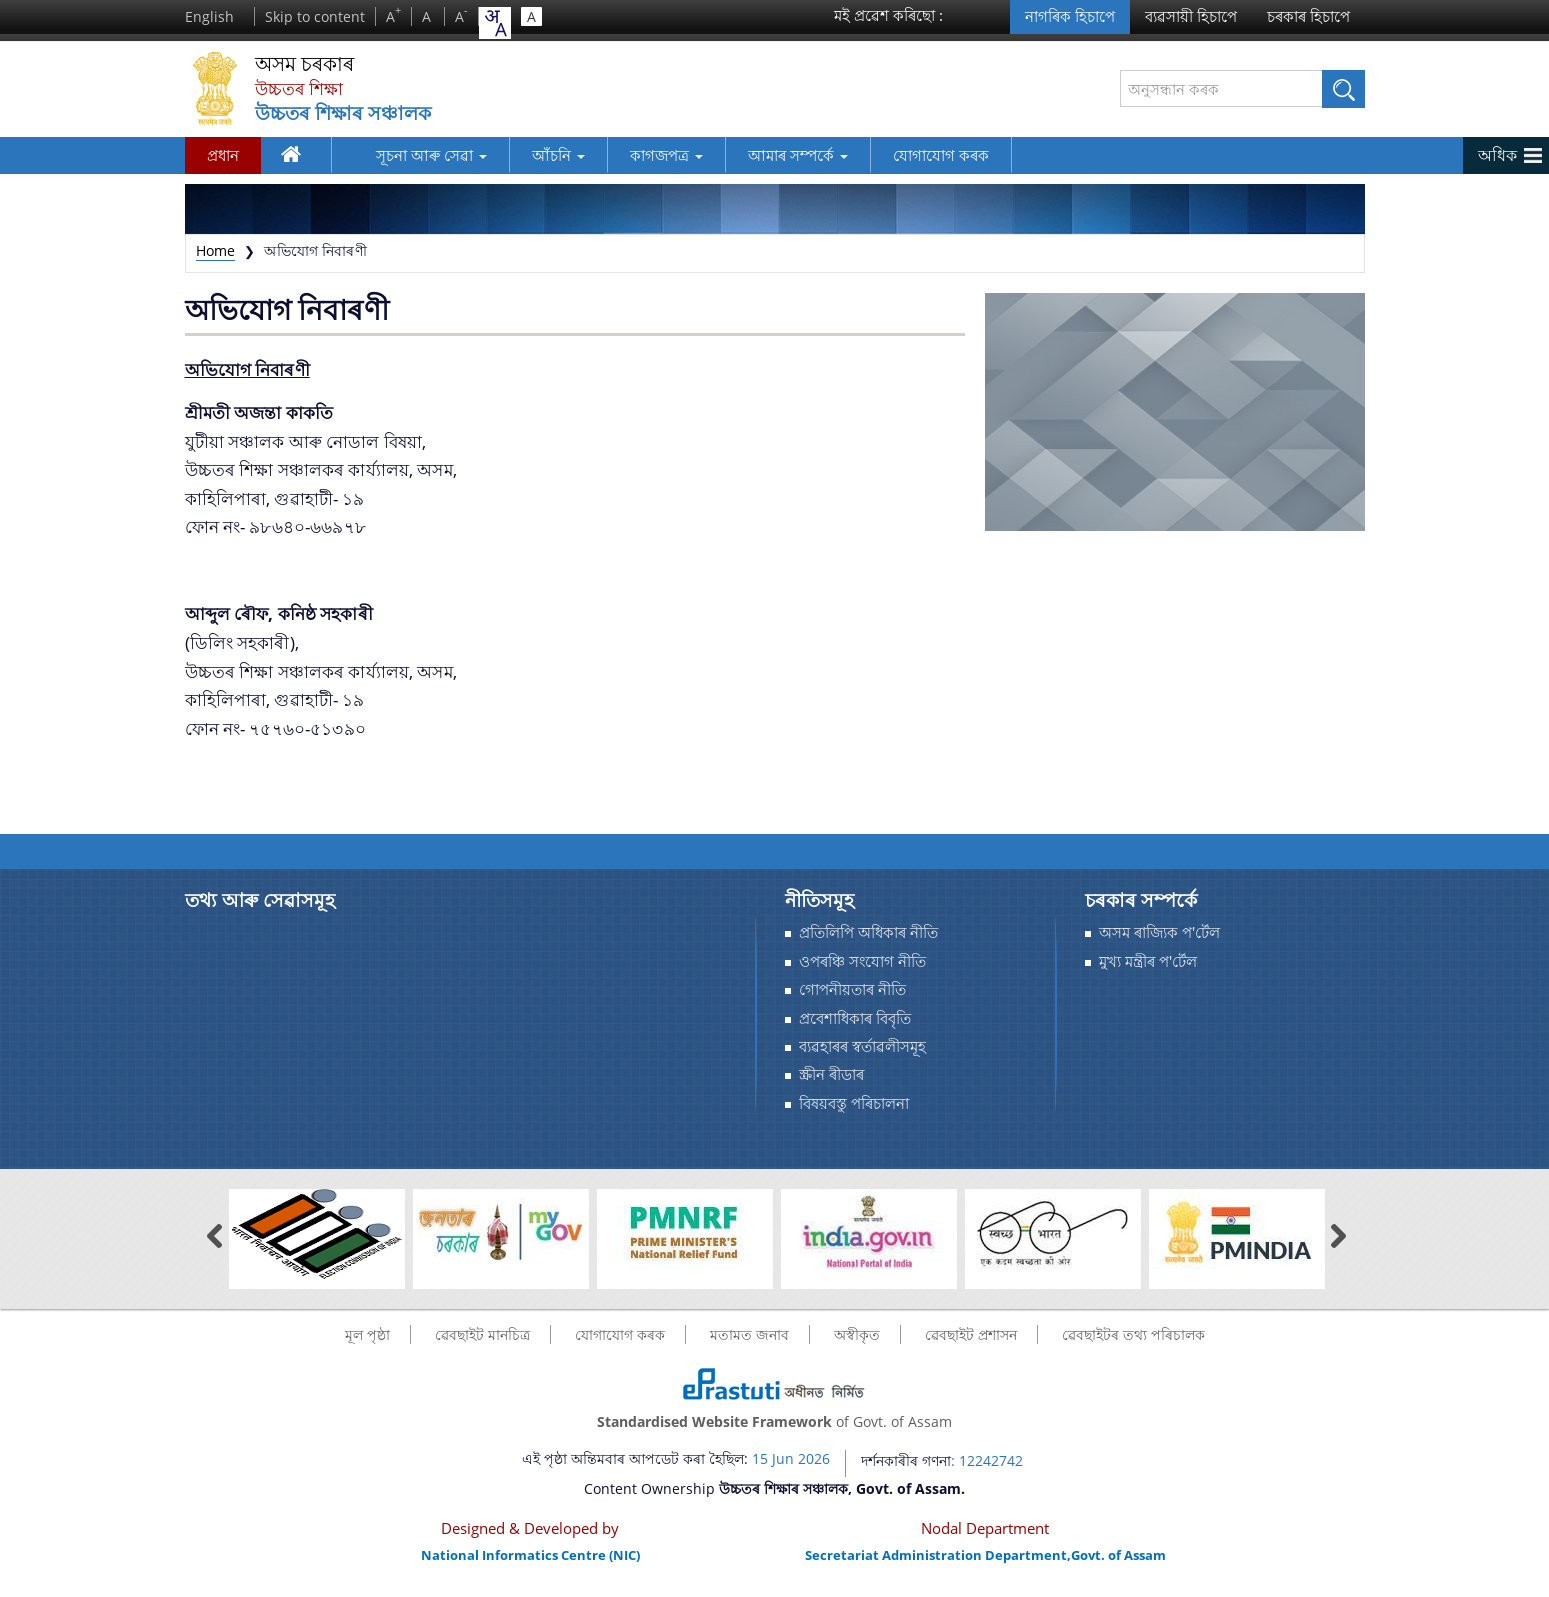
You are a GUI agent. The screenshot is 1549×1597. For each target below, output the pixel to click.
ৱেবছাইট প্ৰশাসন (971, 1334)
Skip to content (315, 16)
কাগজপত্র (636, 155)
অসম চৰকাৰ (309, 64)
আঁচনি (528, 155)
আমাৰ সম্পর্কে (768, 155)
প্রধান (223, 155)
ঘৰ (295, 158)
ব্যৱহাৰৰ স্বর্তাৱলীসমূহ (862, 1046)
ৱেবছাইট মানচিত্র (482, 1334)
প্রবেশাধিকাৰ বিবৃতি (855, 1018)
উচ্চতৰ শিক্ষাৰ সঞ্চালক (347, 113)
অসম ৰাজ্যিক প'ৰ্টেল (1159, 932)
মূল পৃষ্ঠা (367, 1334)
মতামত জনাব (749, 1334)
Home (216, 250)
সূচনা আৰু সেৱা (401, 155)
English (209, 16)
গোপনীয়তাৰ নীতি (852, 989)
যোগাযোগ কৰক (911, 155)
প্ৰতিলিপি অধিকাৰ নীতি (868, 932)
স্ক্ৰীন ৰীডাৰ (831, 1074)
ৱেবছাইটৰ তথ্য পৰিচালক (1133, 1334)
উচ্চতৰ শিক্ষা (301, 89)
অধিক (1497, 155)
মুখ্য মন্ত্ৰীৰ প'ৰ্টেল (1148, 961)
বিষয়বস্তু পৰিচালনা (854, 1103)
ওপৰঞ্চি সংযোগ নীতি (862, 961)
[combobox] (495, 23)
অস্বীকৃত (857, 1334)
